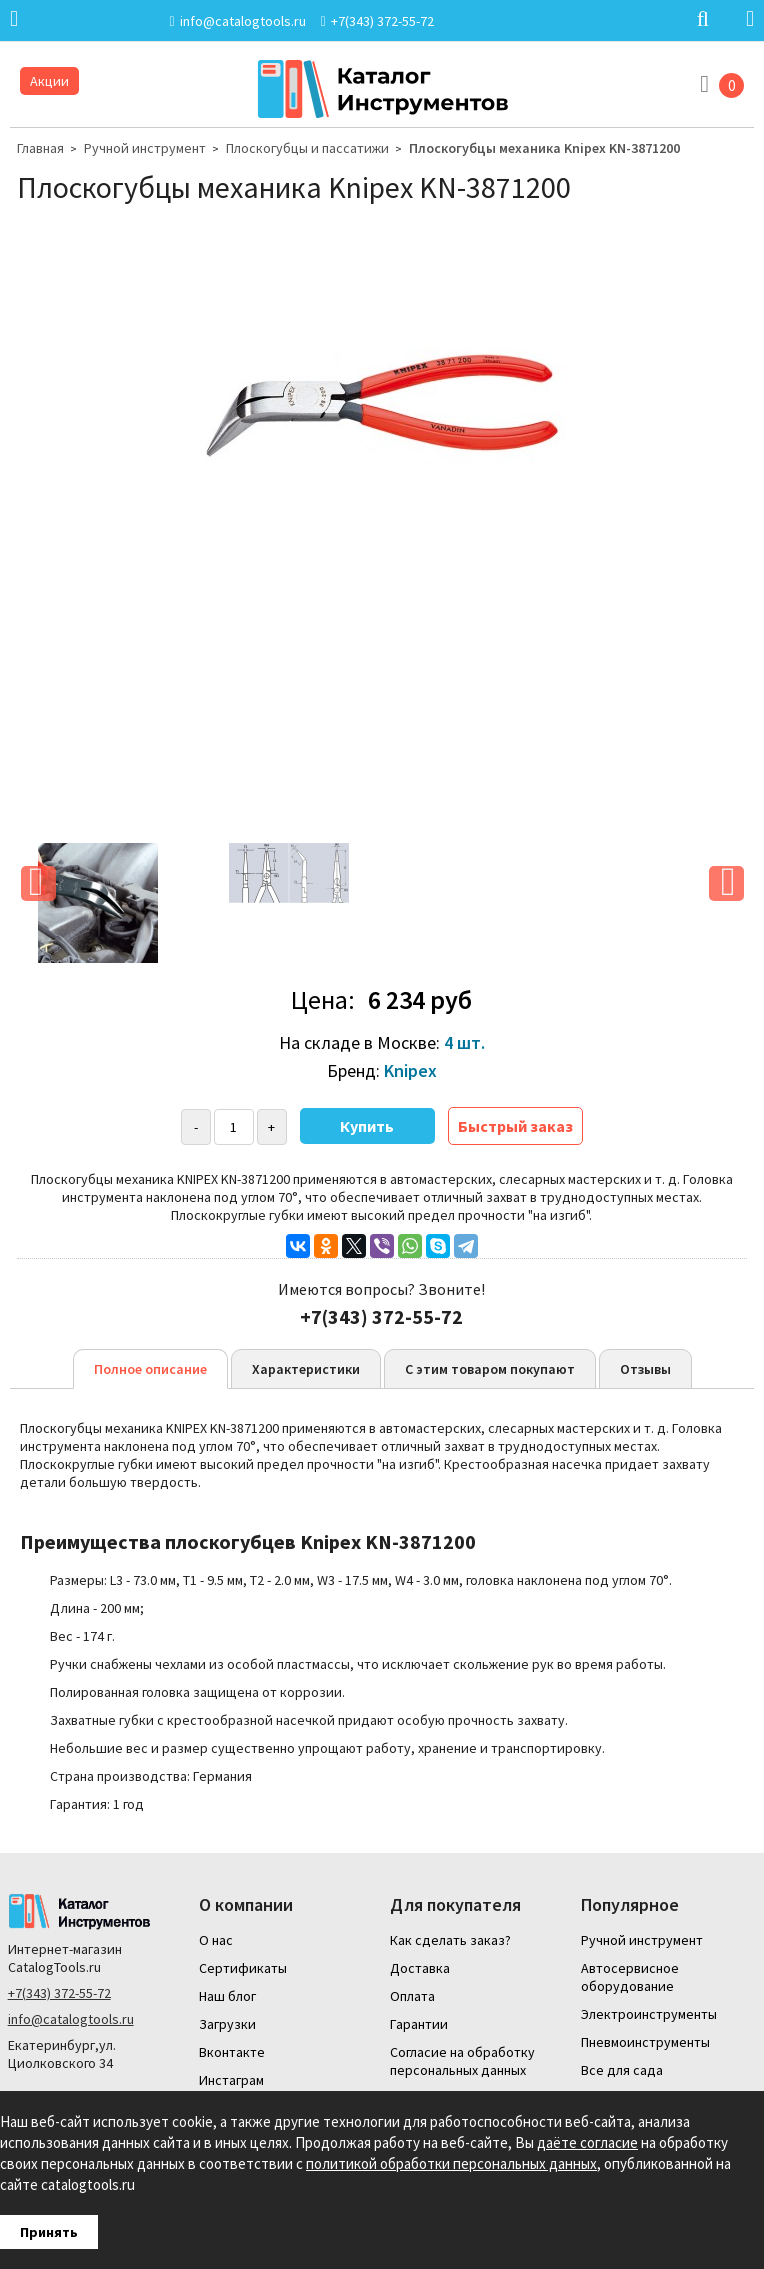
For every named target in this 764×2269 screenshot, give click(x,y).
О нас (216, 1940)
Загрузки (227, 2024)
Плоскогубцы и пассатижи (307, 148)
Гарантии (419, 2024)
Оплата (412, 1996)
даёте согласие (587, 2142)
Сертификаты (243, 1968)
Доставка (420, 1968)
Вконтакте (232, 2052)
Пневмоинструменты (645, 2042)
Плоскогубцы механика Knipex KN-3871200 (544, 148)
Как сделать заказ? (450, 1940)
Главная (40, 148)
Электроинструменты (649, 2014)
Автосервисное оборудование (630, 1977)
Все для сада (622, 2070)
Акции (49, 81)
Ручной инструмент (145, 148)
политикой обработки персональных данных (451, 2163)
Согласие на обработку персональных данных (462, 2061)
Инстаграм (231, 2080)
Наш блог (227, 1996)
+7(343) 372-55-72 (59, 1993)
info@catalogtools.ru (71, 2019)
